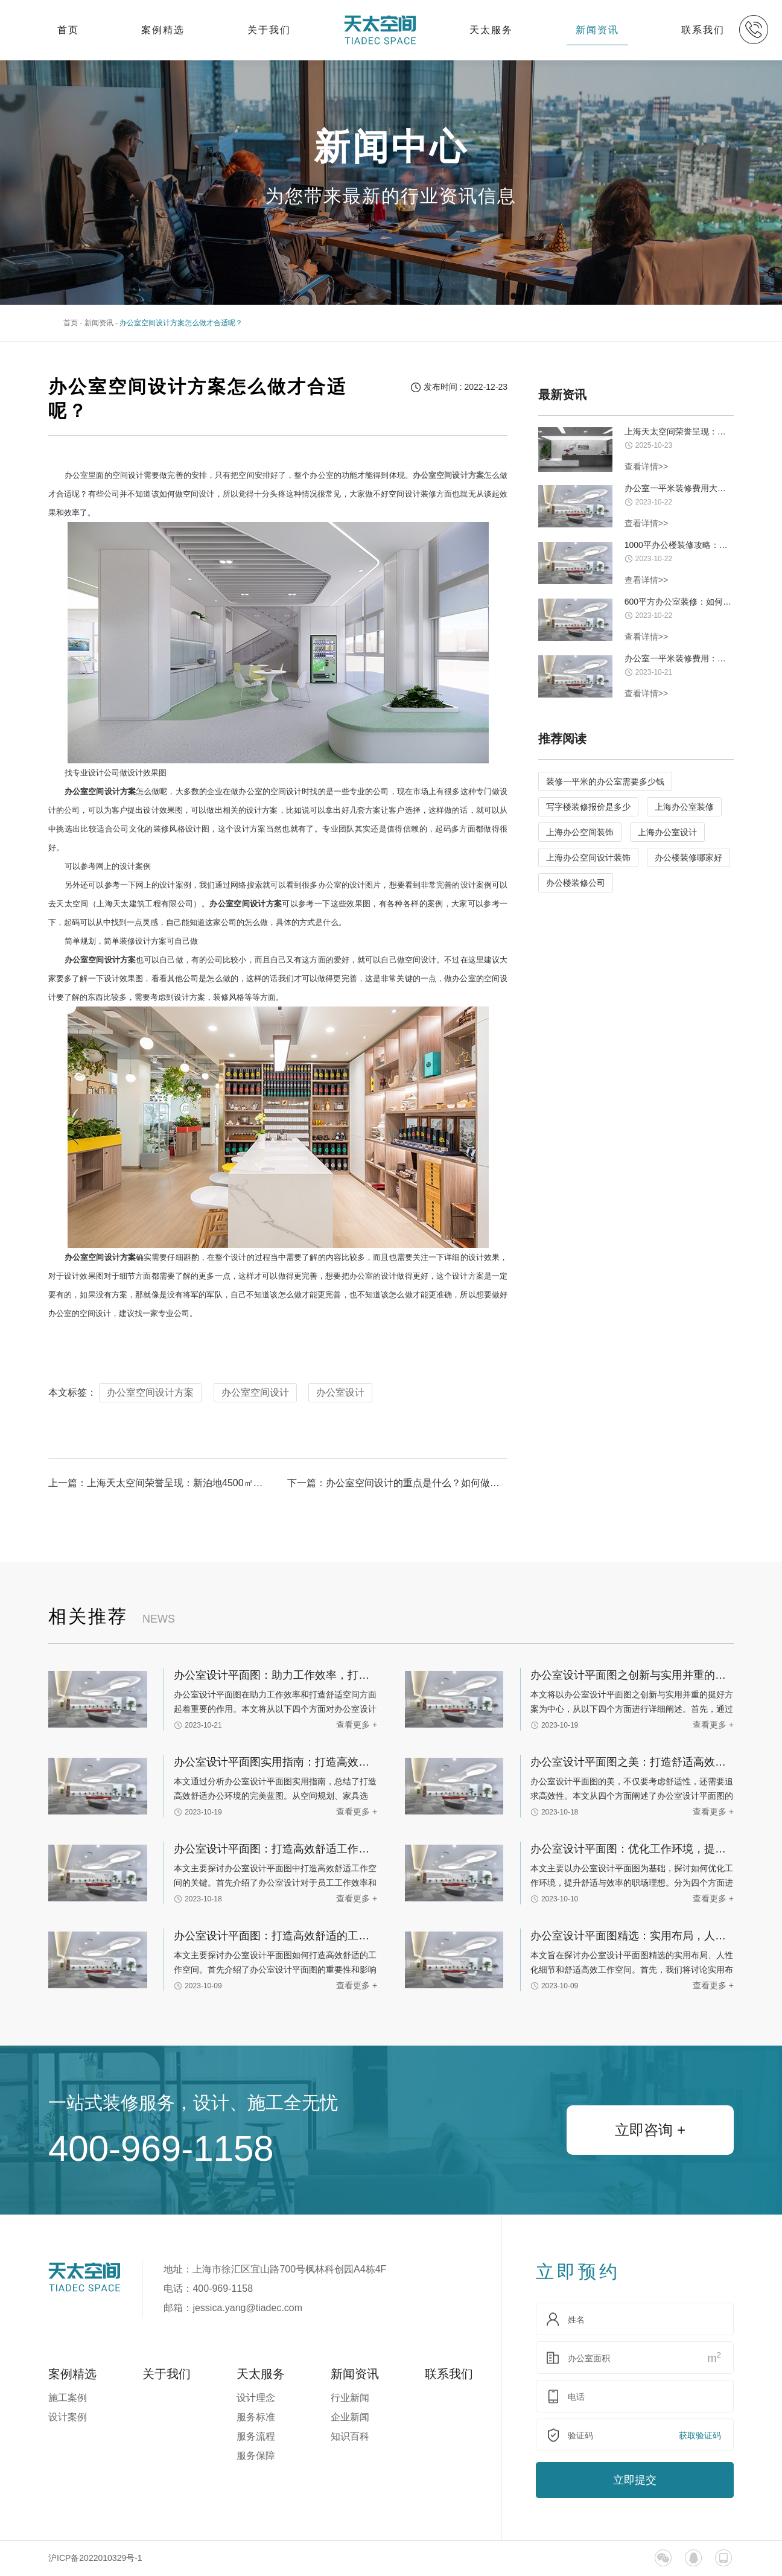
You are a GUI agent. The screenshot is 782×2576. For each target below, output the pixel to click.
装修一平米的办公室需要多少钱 (605, 781)
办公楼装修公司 (575, 883)
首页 (68, 30)
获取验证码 (700, 2435)
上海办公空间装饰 (580, 832)
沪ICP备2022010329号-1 (95, 2558)
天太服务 (491, 30)
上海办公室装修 (684, 807)
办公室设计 (340, 1392)
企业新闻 (350, 2417)
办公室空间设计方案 (150, 1392)
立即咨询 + (650, 2130)
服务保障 (256, 2455)
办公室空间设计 (255, 1392)
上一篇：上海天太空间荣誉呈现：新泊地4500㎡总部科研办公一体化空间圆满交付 (158, 1483)
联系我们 (703, 30)
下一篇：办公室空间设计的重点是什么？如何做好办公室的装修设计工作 (397, 1483)
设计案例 (67, 2417)
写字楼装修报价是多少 (588, 807)
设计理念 (256, 2398)
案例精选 (163, 30)
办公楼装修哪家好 (688, 857)
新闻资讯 (597, 30)
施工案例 (67, 2398)
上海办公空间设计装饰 (588, 857)
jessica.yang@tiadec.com (247, 2308)
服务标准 (256, 2417)
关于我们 (269, 30)
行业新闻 (350, 2398)
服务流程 (256, 2436)
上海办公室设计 (667, 832)
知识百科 (350, 2436)
